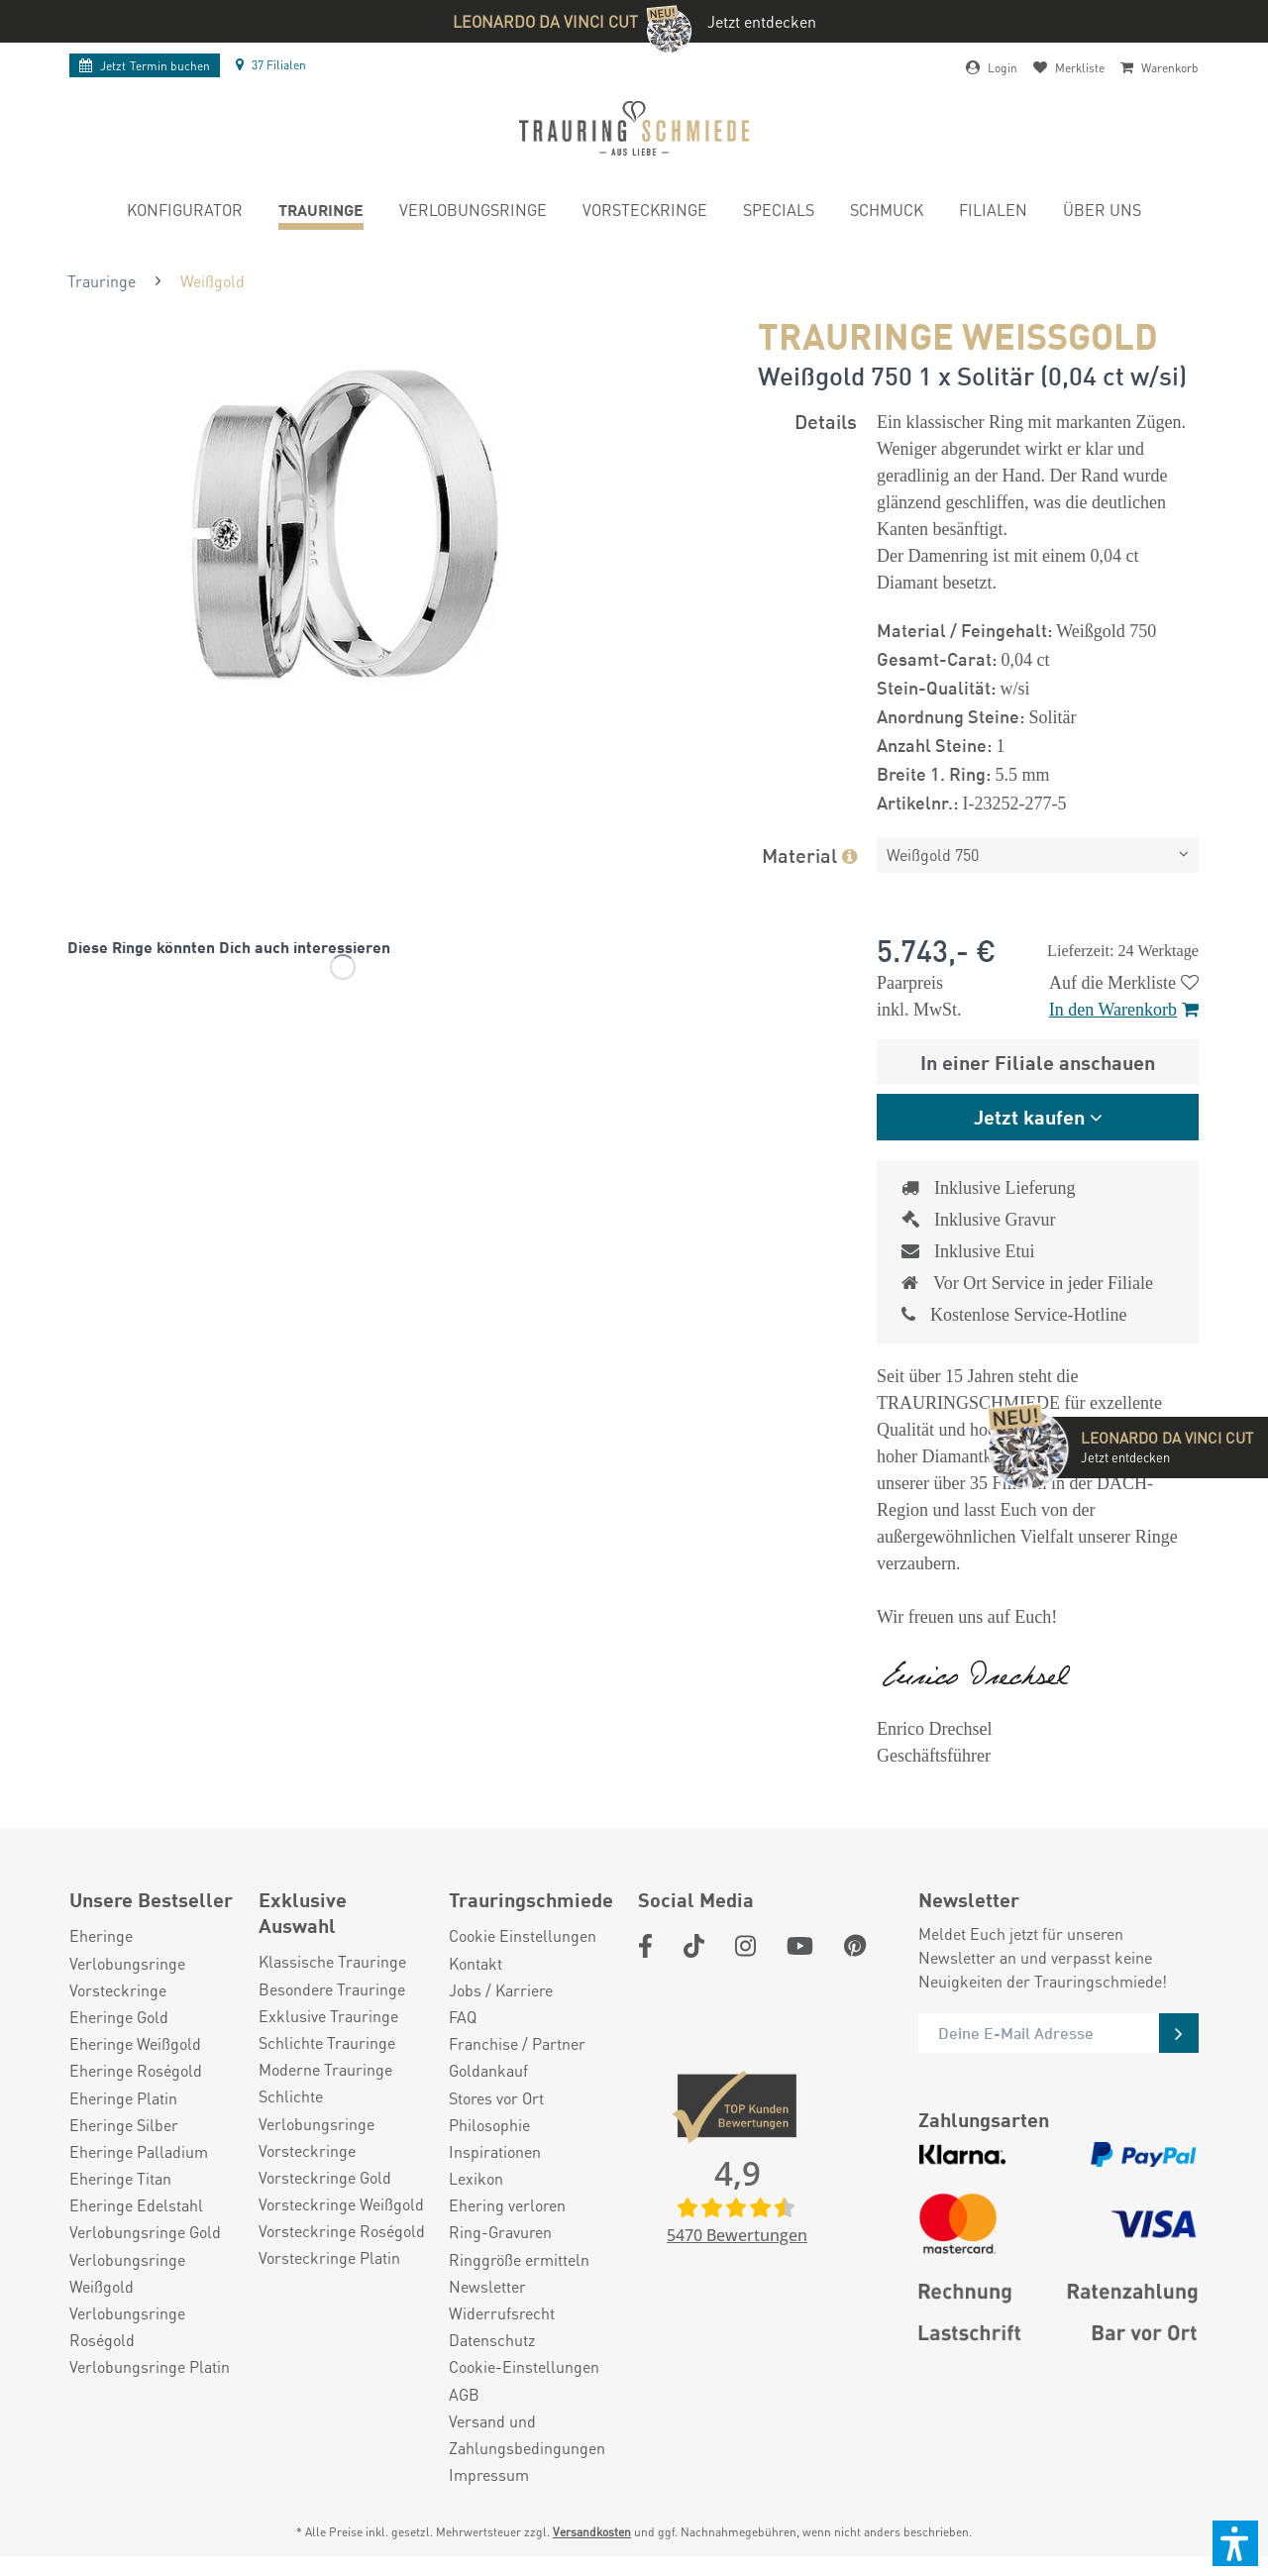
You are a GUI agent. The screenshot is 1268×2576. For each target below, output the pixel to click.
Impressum (489, 2474)
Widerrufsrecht (502, 2313)
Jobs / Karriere (501, 1990)
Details (825, 420)
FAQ (462, 2016)
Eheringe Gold (118, 2016)
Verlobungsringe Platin (149, 2366)
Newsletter (487, 2286)
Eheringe (101, 1935)
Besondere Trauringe (332, 1989)
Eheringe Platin (123, 2098)
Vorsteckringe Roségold (342, 2230)
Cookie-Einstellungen (524, 2366)
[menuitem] (185, 212)
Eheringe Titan (120, 2178)
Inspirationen (495, 2151)
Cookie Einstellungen (522, 1935)
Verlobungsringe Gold (145, 2231)
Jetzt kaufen (1029, 1116)
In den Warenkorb (1124, 1010)
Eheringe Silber (123, 2124)
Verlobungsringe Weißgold (127, 2273)
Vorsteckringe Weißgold (341, 2204)
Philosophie (489, 2124)
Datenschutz (492, 2339)
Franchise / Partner (517, 2043)
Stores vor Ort (496, 2098)
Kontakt (475, 1963)
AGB (464, 2394)
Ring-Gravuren (500, 2231)
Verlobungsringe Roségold (127, 2326)
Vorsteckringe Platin (329, 2257)
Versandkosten (592, 2531)
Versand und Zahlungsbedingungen (527, 2434)
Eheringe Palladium (138, 2151)
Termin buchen (144, 65)
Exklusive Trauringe (328, 2015)
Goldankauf (488, 2070)
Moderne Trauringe (325, 2069)
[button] (1235, 2543)
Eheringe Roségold (135, 2070)
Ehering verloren (507, 2205)
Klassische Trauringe (332, 1961)
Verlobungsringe (127, 1963)
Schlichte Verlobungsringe (316, 2109)
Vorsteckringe (117, 1990)
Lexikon (476, 2178)
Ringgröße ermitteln (519, 2259)
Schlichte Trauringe (327, 2042)
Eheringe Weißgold (135, 2043)
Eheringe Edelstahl (136, 2205)
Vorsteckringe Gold (325, 2177)
